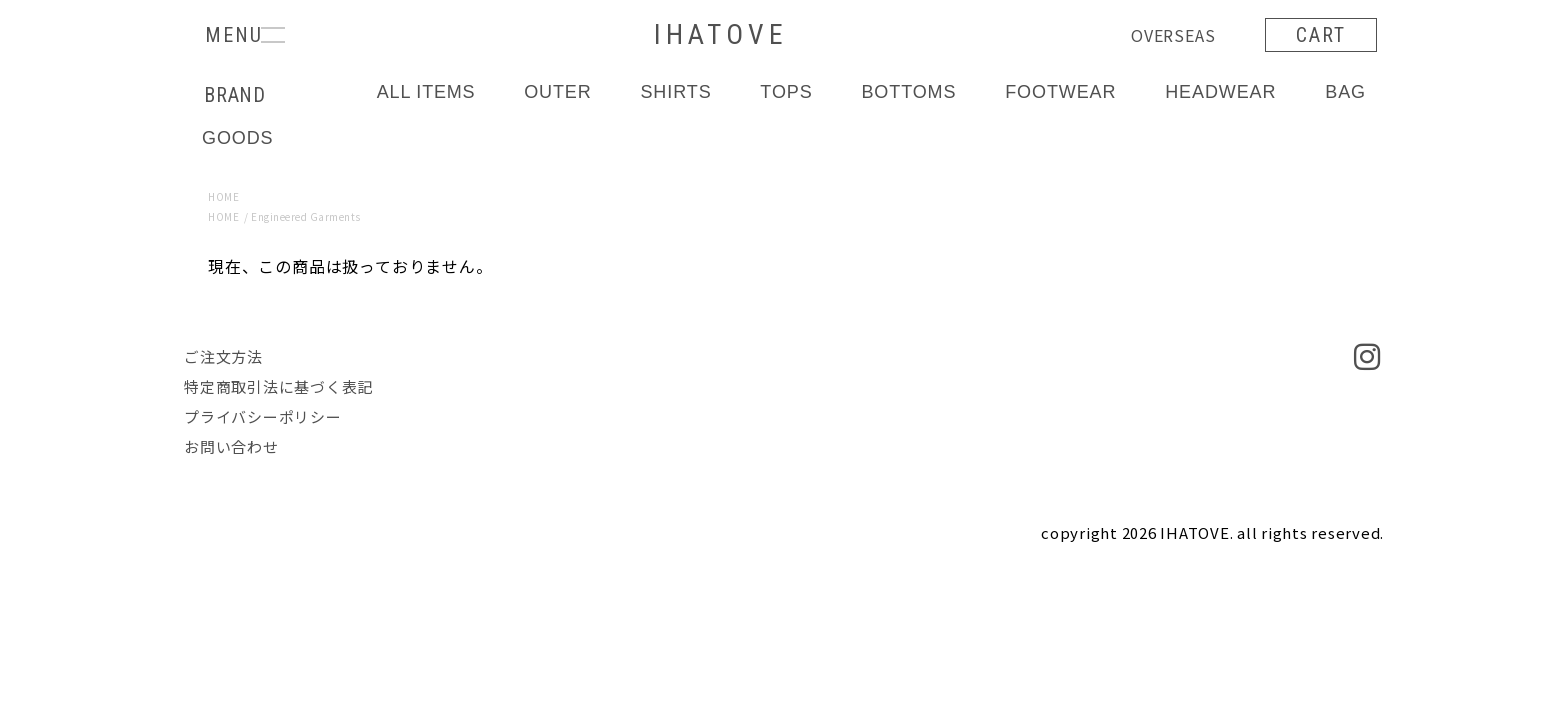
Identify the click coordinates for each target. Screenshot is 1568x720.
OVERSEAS (1173, 35)
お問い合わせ (231, 446)
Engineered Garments (306, 216)
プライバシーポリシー (263, 416)
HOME (223, 196)
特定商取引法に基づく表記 (278, 386)
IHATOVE (720, 34)
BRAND (235, 95)
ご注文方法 (223, 356)
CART (1321, 35)
